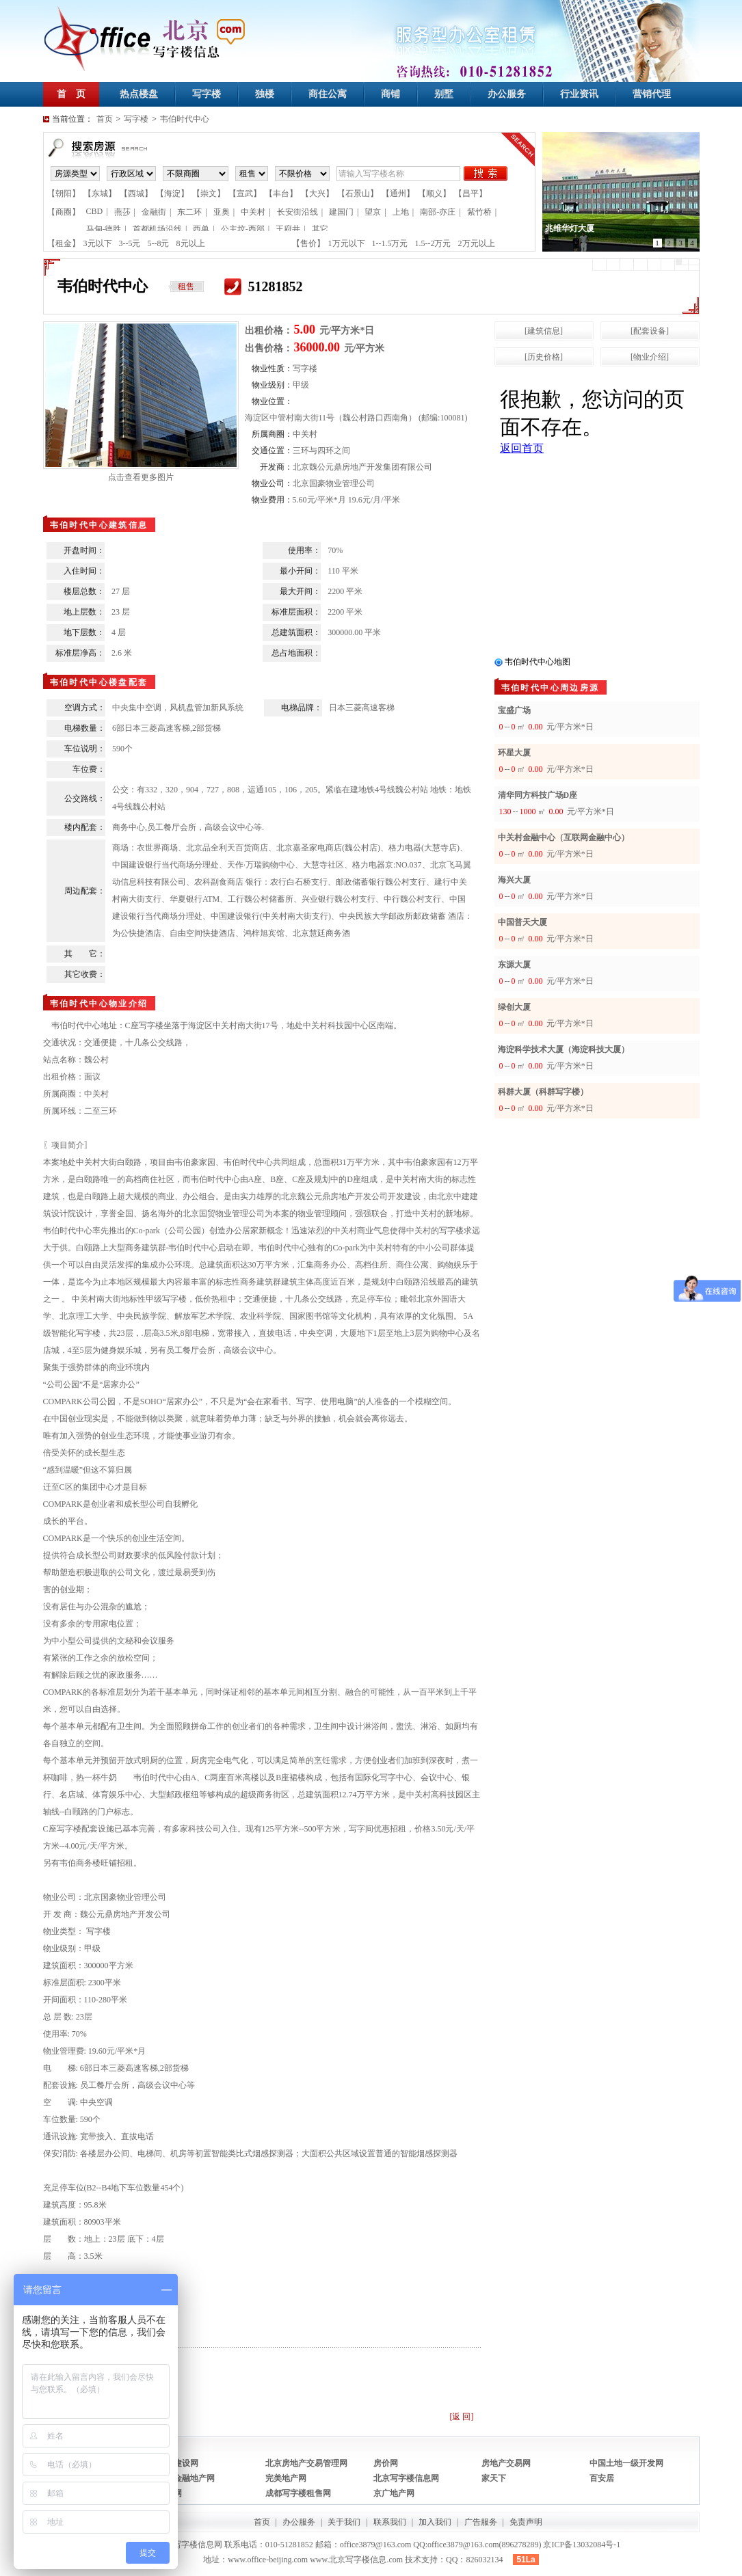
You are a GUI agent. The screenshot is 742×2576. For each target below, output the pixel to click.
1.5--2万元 (433, 243)
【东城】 (99, 193)
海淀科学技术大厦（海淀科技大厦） (563, 1049)
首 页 (71, 94)
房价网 (385, 2463)
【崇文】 (208, 193)
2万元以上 (476, 243)
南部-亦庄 (437, 212)
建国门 (341, 212)
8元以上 (190, 243)
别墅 (443, 94)
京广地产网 (393, 2493)
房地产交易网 (506, 2463)
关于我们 (344, 2522)
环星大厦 (514, 752)
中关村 (253, 212)
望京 (373, 212)
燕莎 (122, 212)
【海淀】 (172, 193)
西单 (201, 229)
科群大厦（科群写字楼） (543, 1092)
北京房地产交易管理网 (306, 2463)
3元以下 (97, 243)
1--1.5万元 (390, 243)
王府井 (288, 229)
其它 (320, 229)
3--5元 (130, 243)
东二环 (189, 212)
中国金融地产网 (186, 2478)
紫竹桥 (479, 212)
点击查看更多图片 (141, 477)
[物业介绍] (650, 357)
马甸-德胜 (104, 229)
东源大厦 (514, 964)
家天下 (493, 2478)
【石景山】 (357, 193)
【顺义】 (434, 193)
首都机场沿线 (157, 229)
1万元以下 (346, 243)
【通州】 (398, 193)
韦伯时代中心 (184, 119)
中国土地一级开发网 (626, 2463)
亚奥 (221, 212)
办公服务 (507, 94)
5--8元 (159, 243)
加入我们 (435, 2522)
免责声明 (525, 2522)
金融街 (154, 212)
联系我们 (389, 2522)
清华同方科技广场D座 (538, 795)
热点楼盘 (139, 94)
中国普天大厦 (522, 922)
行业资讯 (579, 94)
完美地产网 (285, 2478)
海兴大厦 (514, 880)
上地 (401, 212)
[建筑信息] (544, 331)
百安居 (601, 2478)
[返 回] (462, 2416)
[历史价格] (544, 357)
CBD (94, 211)
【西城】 (136, 193)
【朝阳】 (63, 193)
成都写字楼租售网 (298, 2493)
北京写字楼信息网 (406, 2478)
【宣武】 (244, 193)
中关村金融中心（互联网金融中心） (563, 837)
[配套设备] (650, 331)
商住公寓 (327, 94)
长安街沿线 (297, 212)
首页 (104, 119)
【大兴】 (317, 193)
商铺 (390, 94)
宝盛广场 (514, 710)
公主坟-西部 (243, 229)
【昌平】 (470, 193)
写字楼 (206, 94)
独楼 (264, 94)
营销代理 (652, 94)
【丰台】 (281, 193)
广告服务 (480, 2522)
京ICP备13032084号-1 (581, 2544)
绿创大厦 (514, 1007)
